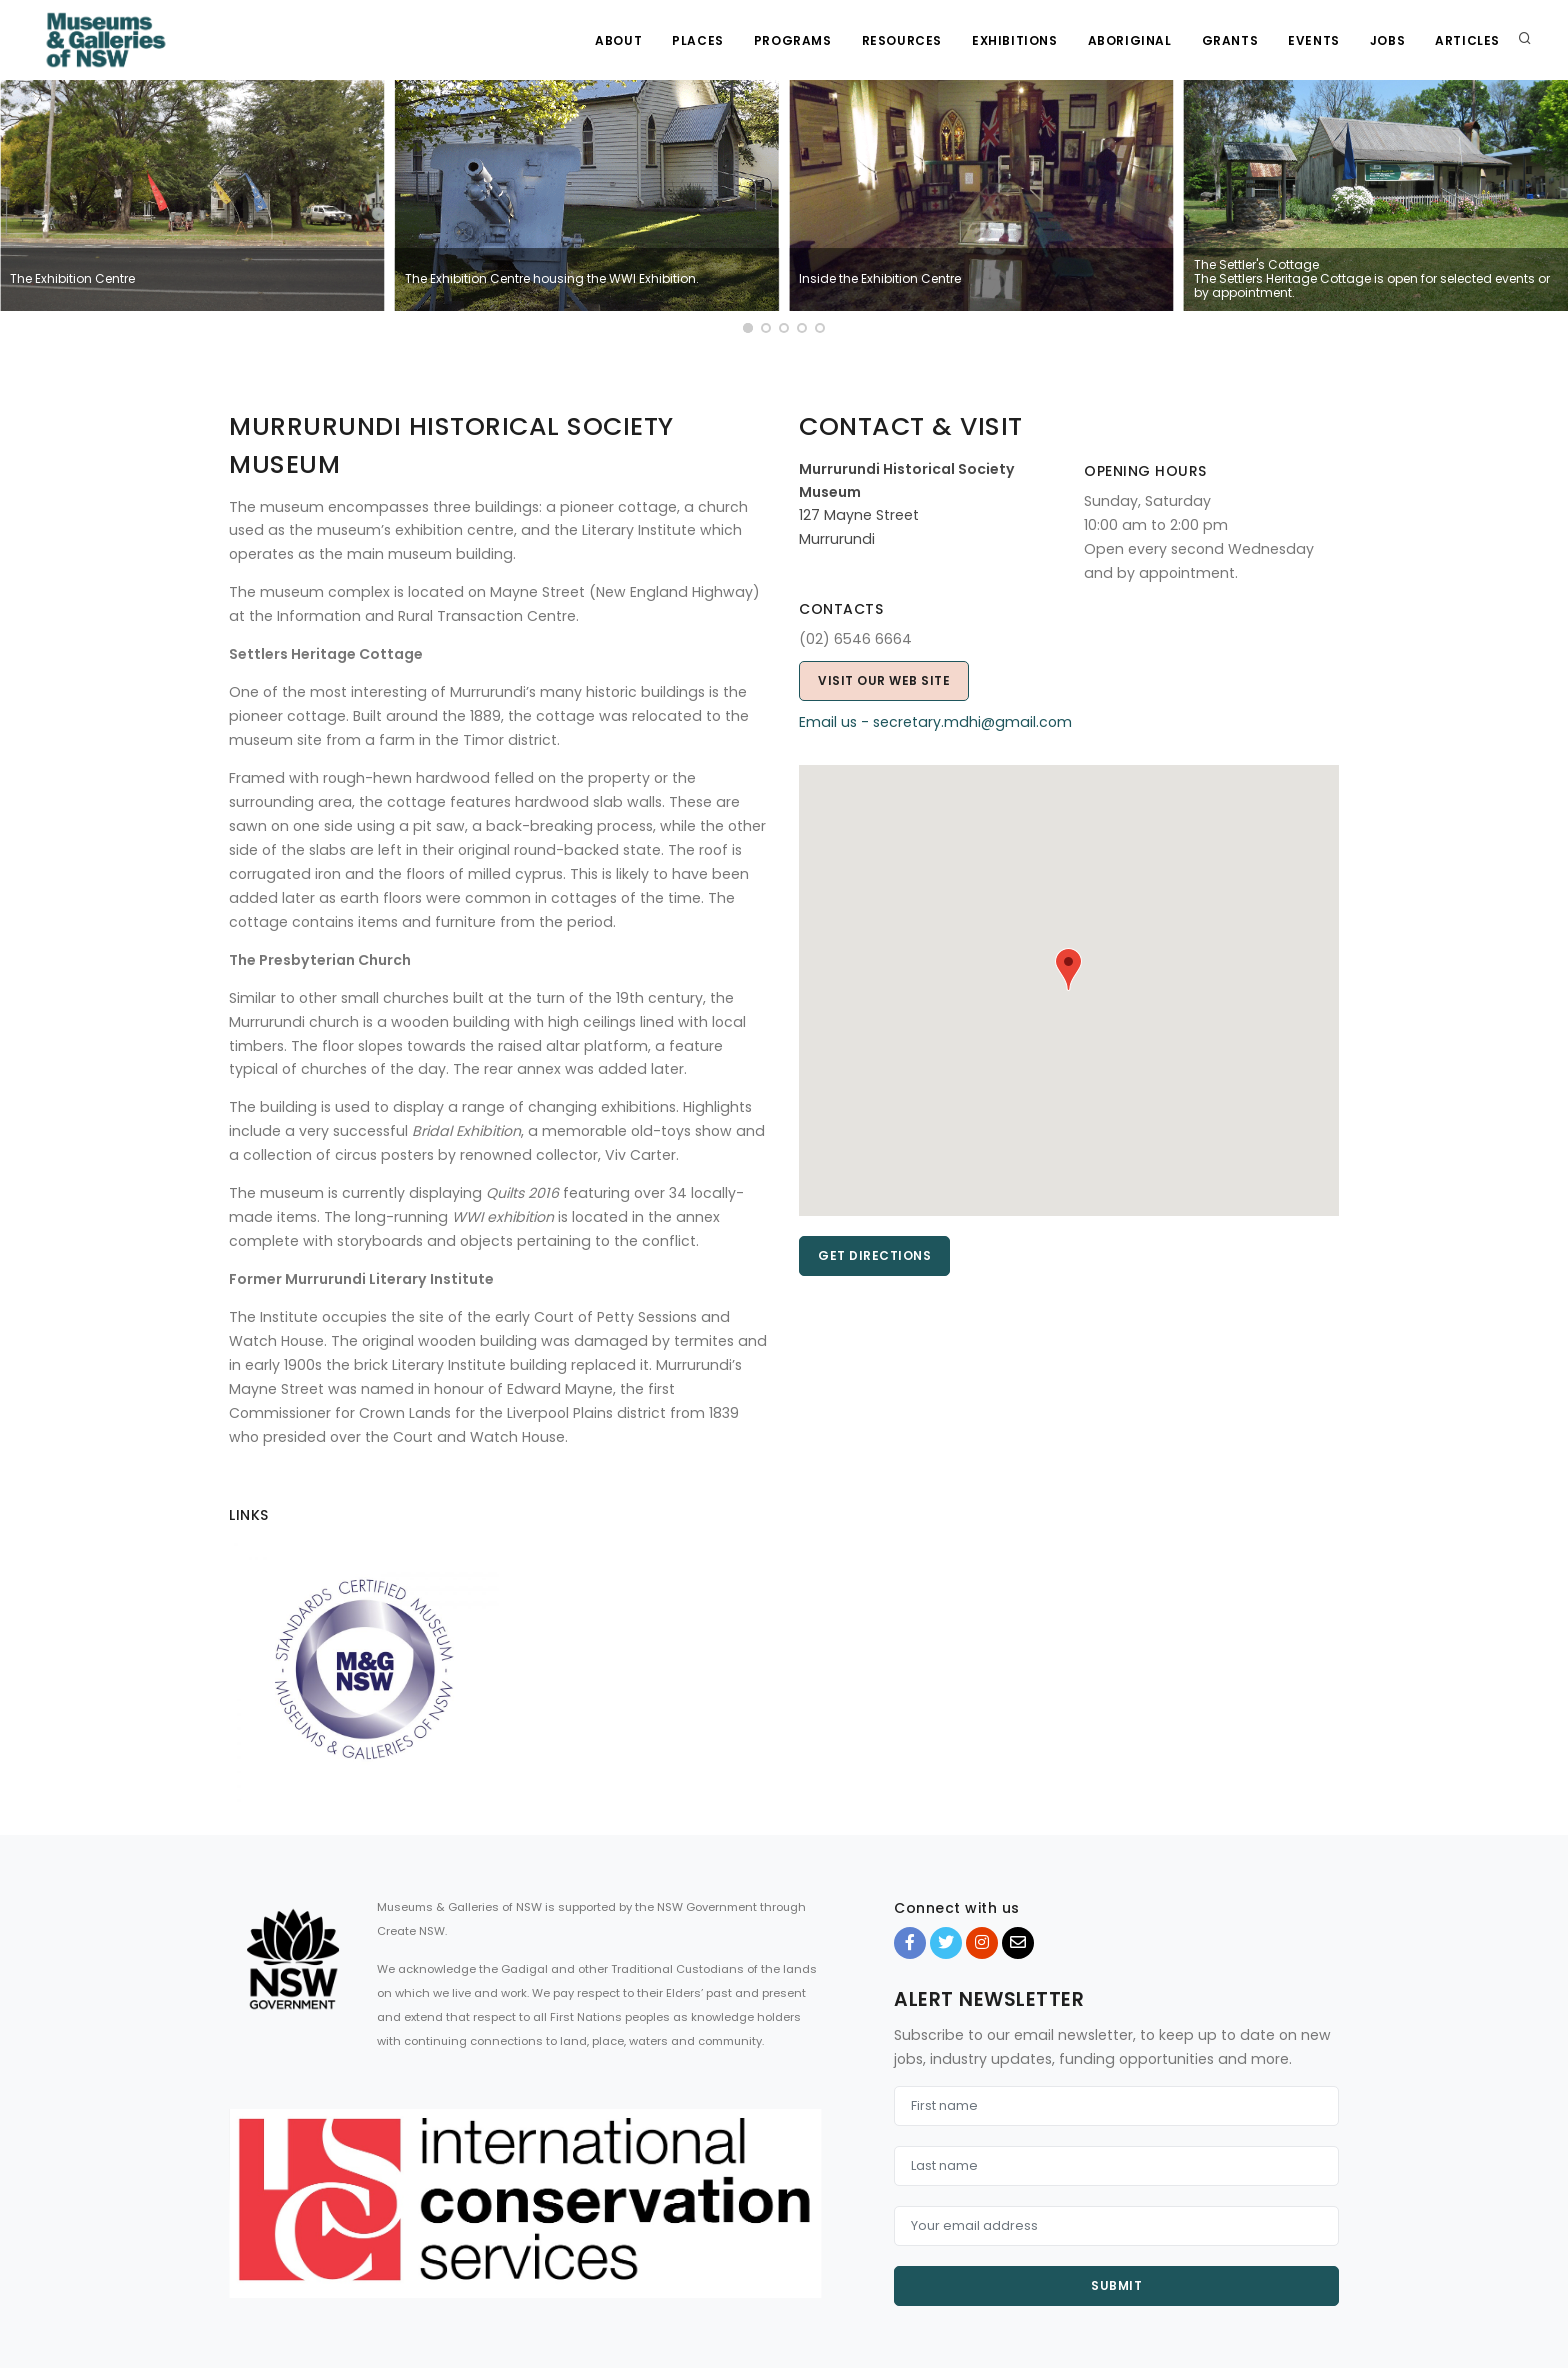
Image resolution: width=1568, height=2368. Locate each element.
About (618, 40)
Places (698, 40)
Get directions (874, 1255)
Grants (1230, 40)
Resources (902, 40)
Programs (793, 40)
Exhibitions (1015, 40)
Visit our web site (884, 680)
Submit (1116, 2285)
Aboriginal (1130, 40)
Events (1314, 40)
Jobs (1387, 40)
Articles (1467, 40)
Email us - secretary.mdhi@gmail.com (935, 722)
